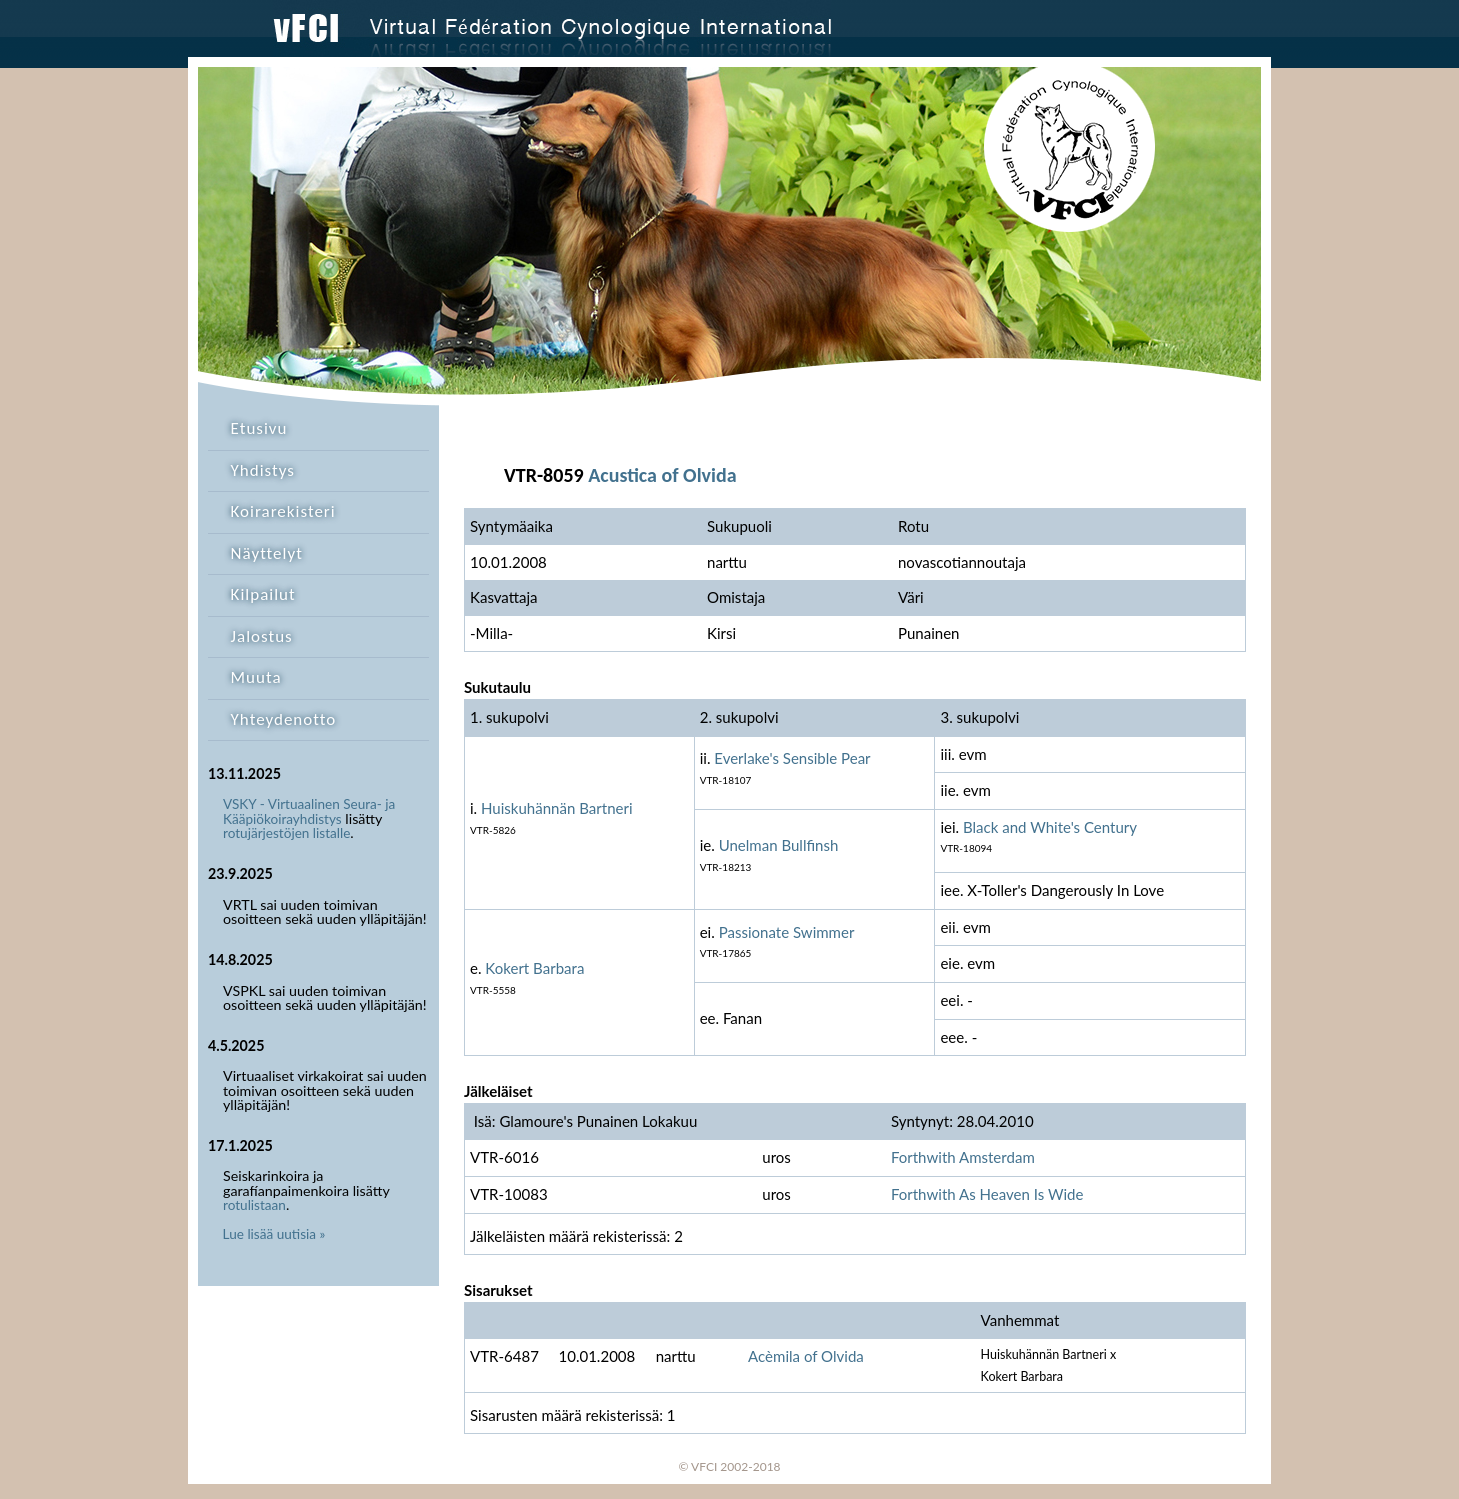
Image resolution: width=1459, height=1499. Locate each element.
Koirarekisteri (283, 511)
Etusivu (259, 428)
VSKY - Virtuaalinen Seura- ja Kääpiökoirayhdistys (309, 811)
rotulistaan (254, 1205)
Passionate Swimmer (787, 932)
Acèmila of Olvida (806, 1356)
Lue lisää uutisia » (274, 1234)
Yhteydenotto (284, 719)
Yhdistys (263, 470)
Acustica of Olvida (662, 475)
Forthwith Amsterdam (963, 1157)
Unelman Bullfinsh (779, 845)
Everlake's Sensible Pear (792, 758)
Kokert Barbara (534, 968)
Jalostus (262, 636)
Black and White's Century (1050, 827)
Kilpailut (263, 594)
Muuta (256, 677)
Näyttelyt (267, 553)
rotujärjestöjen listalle (286, 833)
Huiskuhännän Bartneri (557, 808)
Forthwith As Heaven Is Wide (987, 1194)
